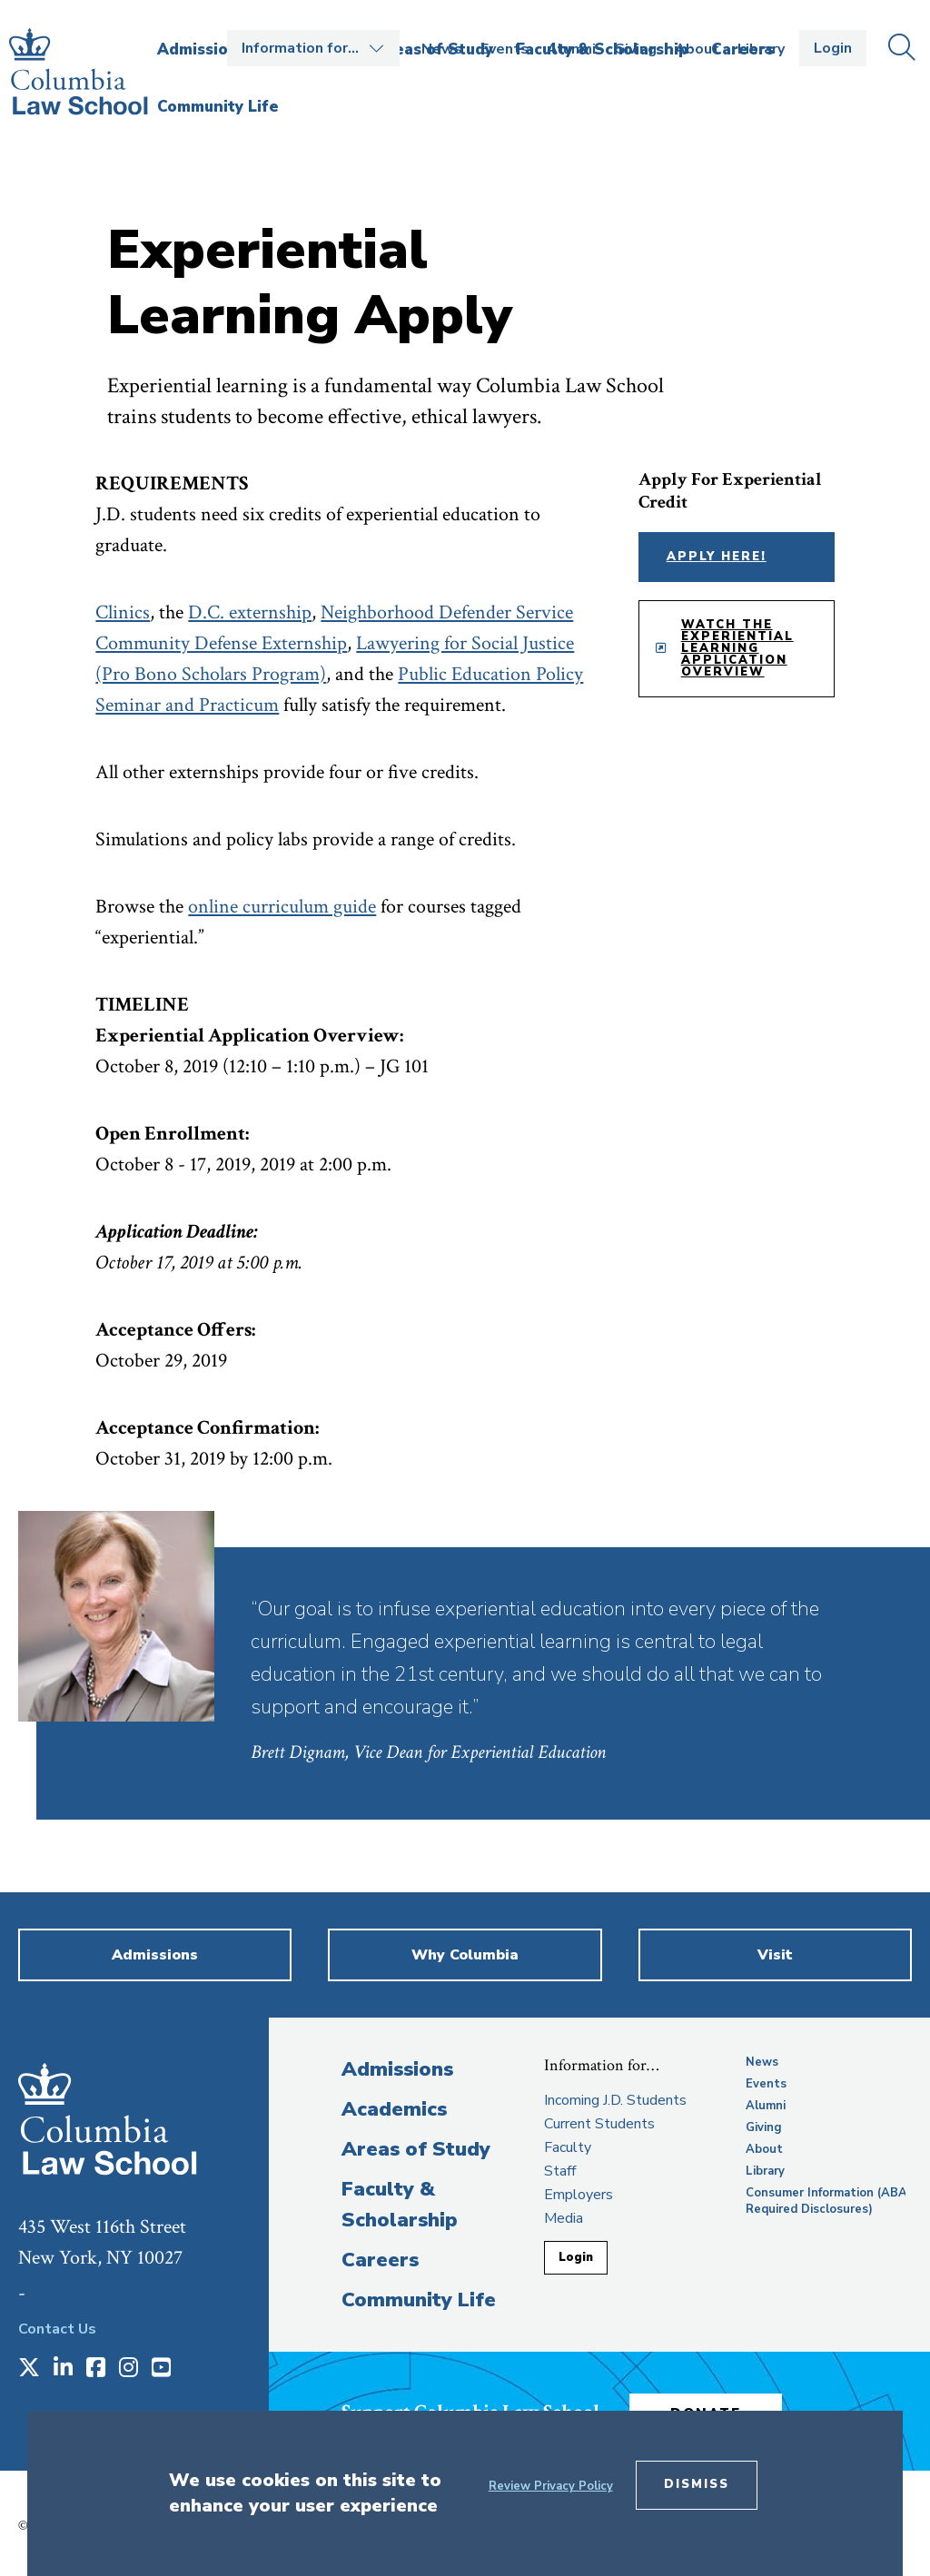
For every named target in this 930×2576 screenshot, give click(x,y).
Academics (394, 2109)
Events (504, 49)
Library (761, 49)
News (441, 49)
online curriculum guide (282, 906)
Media (563, 2218)
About (697, 49)
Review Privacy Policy (551, 2486)
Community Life (418, 2300)
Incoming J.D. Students (615, 2100)
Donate (722, 2408)
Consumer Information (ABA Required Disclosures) (826, 2201)
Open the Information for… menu (313, 48)
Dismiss (696, 2484)
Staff (560, 2171)
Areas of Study (415, 2149)
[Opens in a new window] (29, 2369)
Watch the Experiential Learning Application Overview (737, 648)
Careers (380, 2260)
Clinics (122, 612)
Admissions (397, 2069)
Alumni (571, 49)
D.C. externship (250, 612)
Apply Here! (717, 556)
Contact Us (57, 2329)
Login (833, 48)
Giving (635, 49)
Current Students (599, 2124)
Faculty (567, 2147)
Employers (578, 2195)
